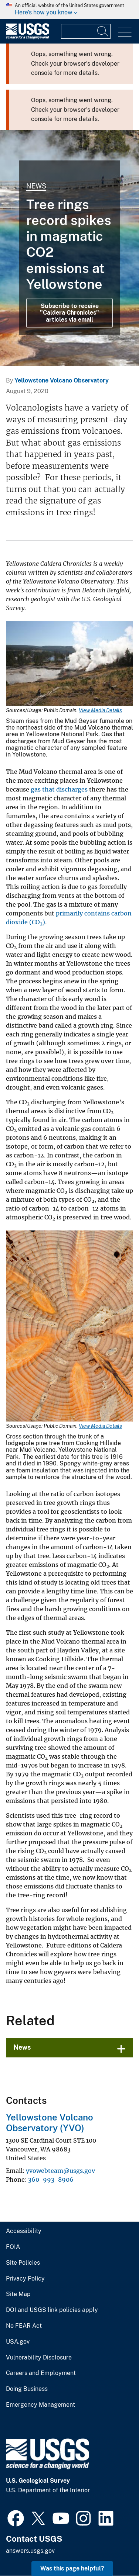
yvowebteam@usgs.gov (60, 2170)
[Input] (86, 31)
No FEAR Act (24, 2326)
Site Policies (23, 2263)
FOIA (13, 2247)
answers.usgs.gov (30, 2550)
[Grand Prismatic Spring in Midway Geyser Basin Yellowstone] (69, 248)
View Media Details (100, 710)
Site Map (18, 2294)
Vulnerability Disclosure (39, 2357)
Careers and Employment (41, 2373)
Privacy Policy (25, 2278)
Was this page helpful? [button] (72, 2568)
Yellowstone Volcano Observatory (61, 380)
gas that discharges (59, 789)
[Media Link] (69, 664)
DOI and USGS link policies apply (52, 2310)
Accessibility (23, 2231)
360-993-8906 (51, 2179)
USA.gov (18, 2341)
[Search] (103, 31)
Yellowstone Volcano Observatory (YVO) (49, 2122)
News (36, 186)
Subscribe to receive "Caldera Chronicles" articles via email (69, 312)
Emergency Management (40, 2405)
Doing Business (27, 2389)
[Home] (27, 37)
